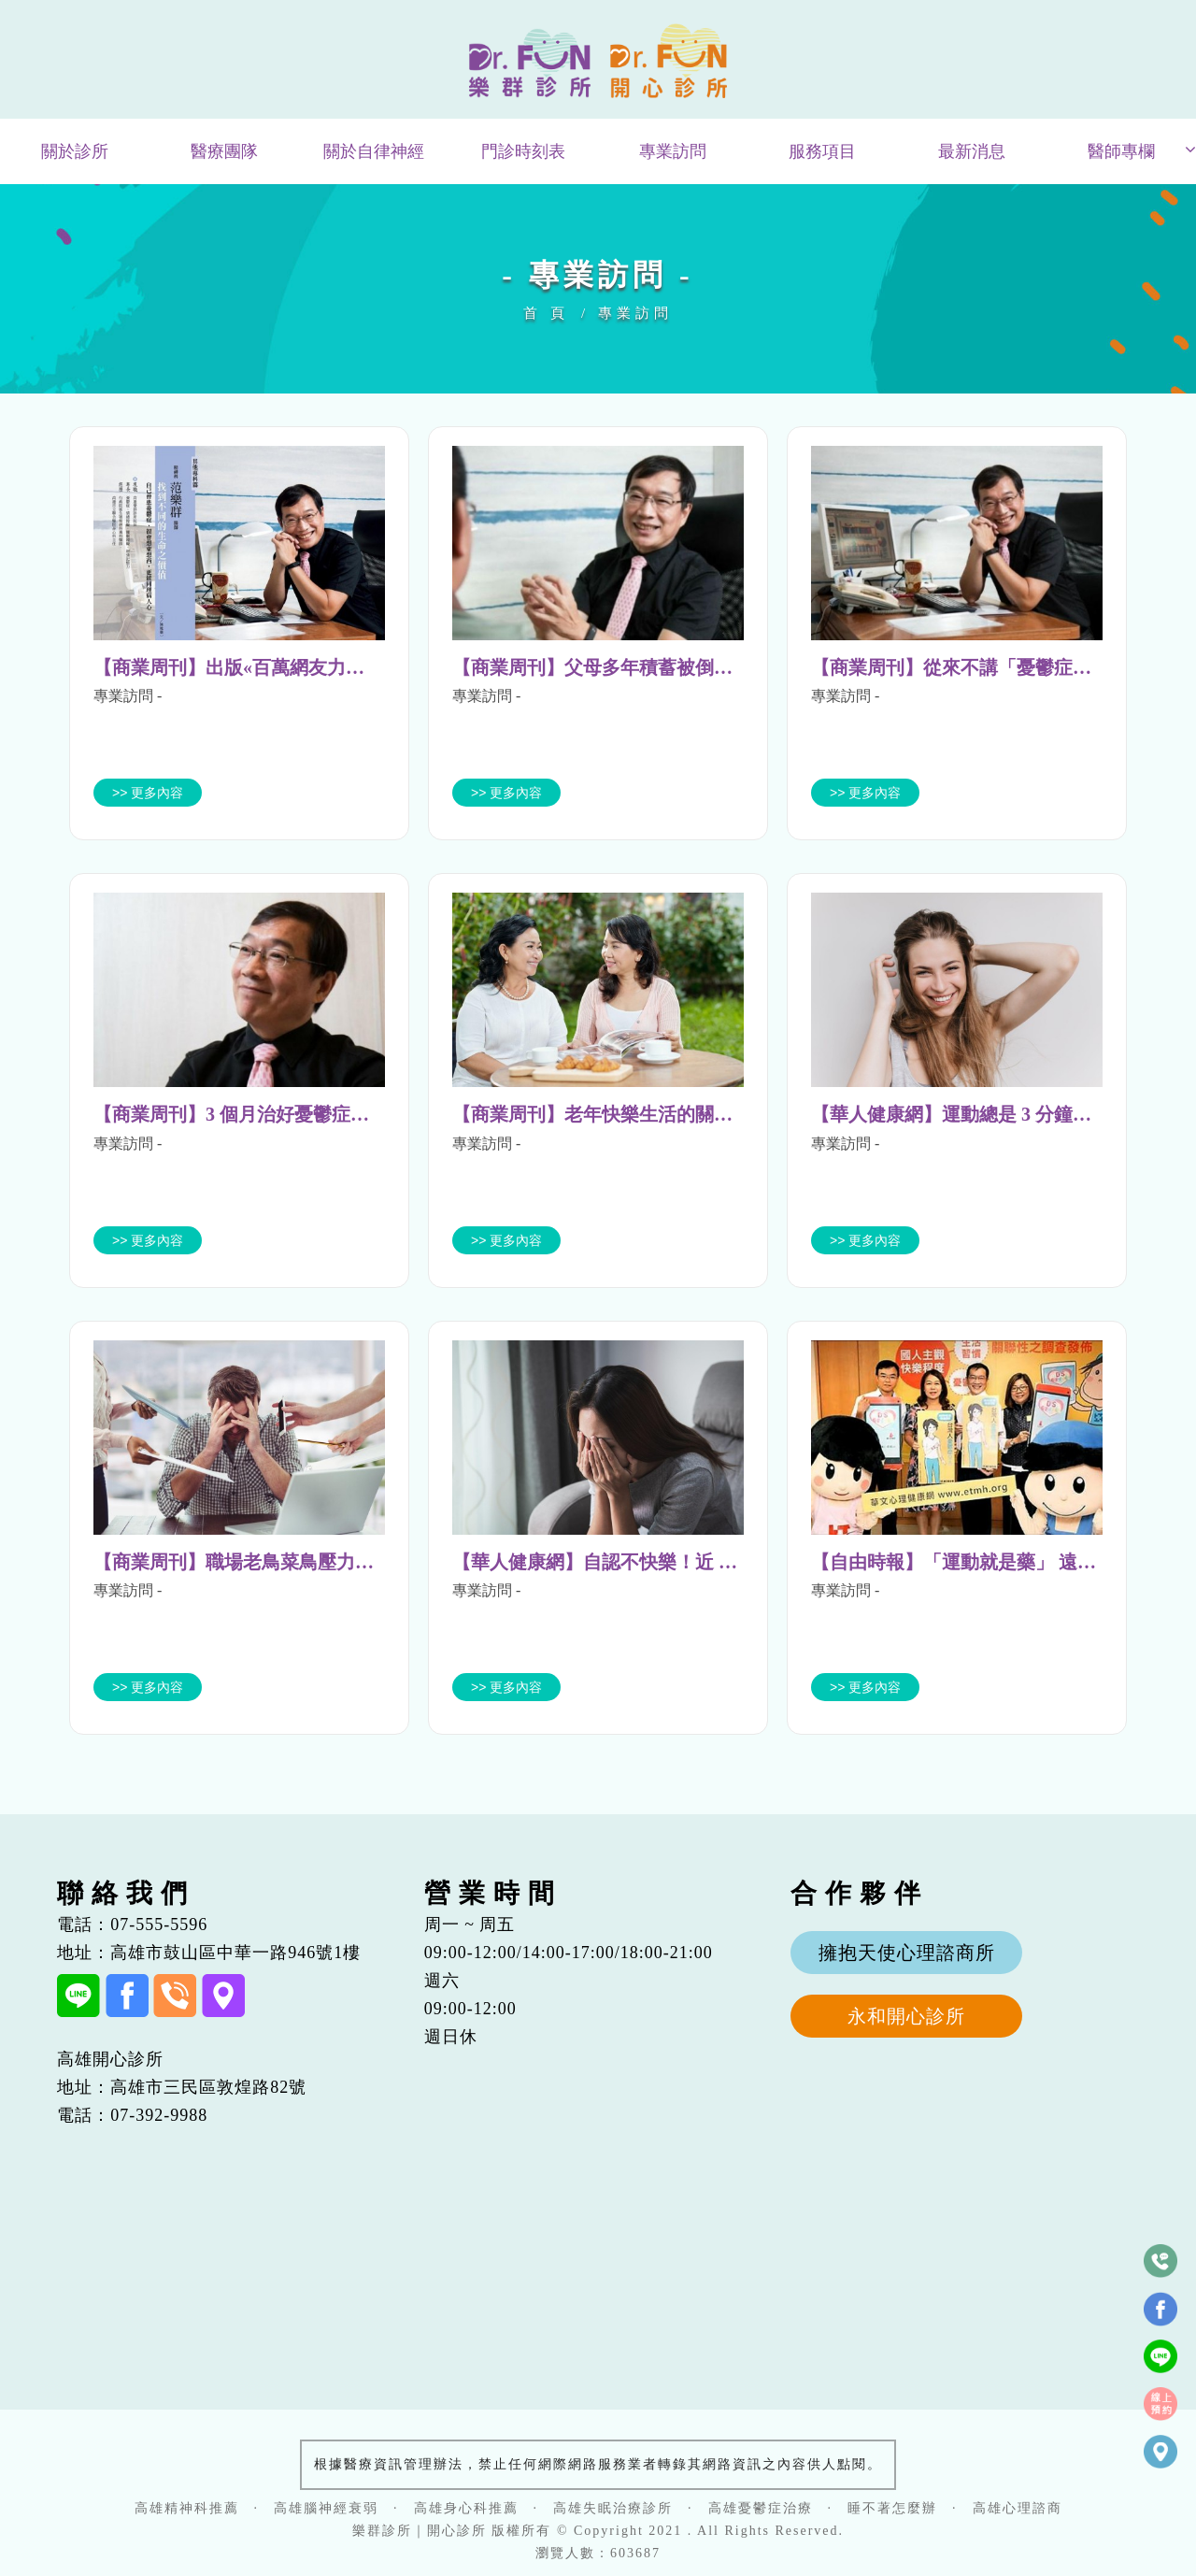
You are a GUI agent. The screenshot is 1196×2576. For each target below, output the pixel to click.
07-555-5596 (158, 1924)
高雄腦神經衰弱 (326, 2508)
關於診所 (74, 151)
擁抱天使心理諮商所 (907, 1952)
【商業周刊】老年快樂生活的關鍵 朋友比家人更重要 (669, 1114)
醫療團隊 (224, 151)
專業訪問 (672, 151)
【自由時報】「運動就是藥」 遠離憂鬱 (972, 1562)
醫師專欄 (1121, 151)
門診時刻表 (523, 151)
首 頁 (546, 313)
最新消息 (971, 151)
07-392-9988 (158, 2115)
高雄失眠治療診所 (613, 2508)
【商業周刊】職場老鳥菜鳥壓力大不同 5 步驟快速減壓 (317, 1562)
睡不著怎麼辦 (892, 2508)
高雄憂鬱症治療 (760, 2508)
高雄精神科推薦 (187, 2508)
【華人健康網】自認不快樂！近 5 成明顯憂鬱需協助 (667, 1562)
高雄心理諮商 (1017, 2508)
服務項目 (822, 151)
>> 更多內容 (147, 792)
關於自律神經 (373, 151)
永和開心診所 (906, 2016)
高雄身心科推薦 (466, 2508)
